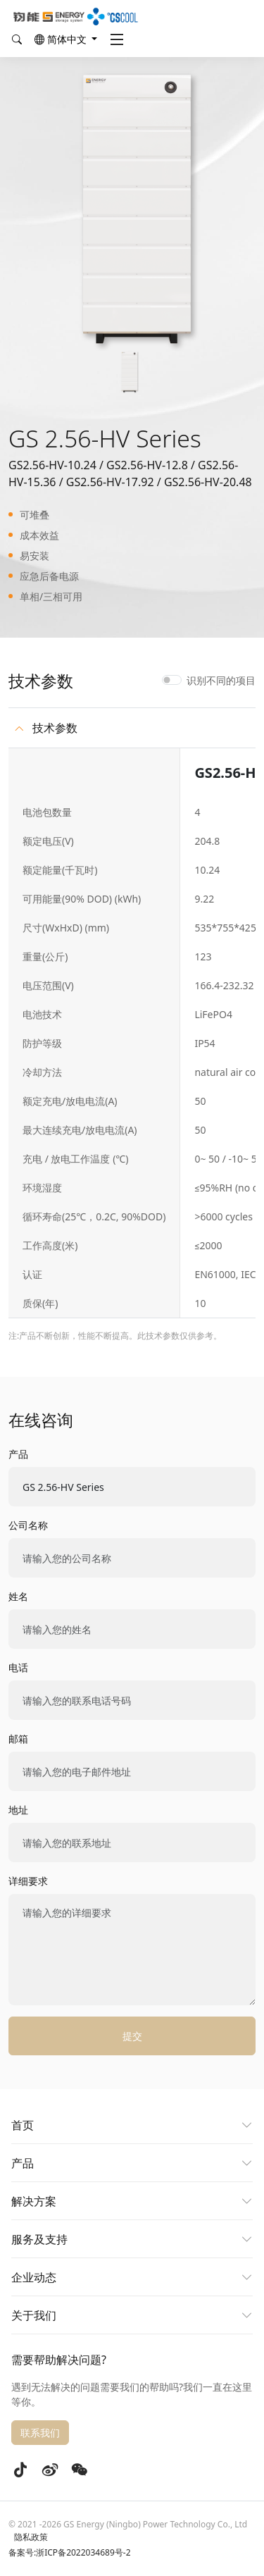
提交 (132, 2036)
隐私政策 (31, 2537)
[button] (66, 39)
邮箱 (18, 1738)
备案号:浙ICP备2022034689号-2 (69, 2552)
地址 (18, 1809)
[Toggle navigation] (117, 39)
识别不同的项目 (221, 680)
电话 (18, 1667)
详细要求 (28, 1881)
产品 (18, 1454)
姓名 (18, 1596)
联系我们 (40, 2432)
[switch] (172, 680)
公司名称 (28, 1525)
